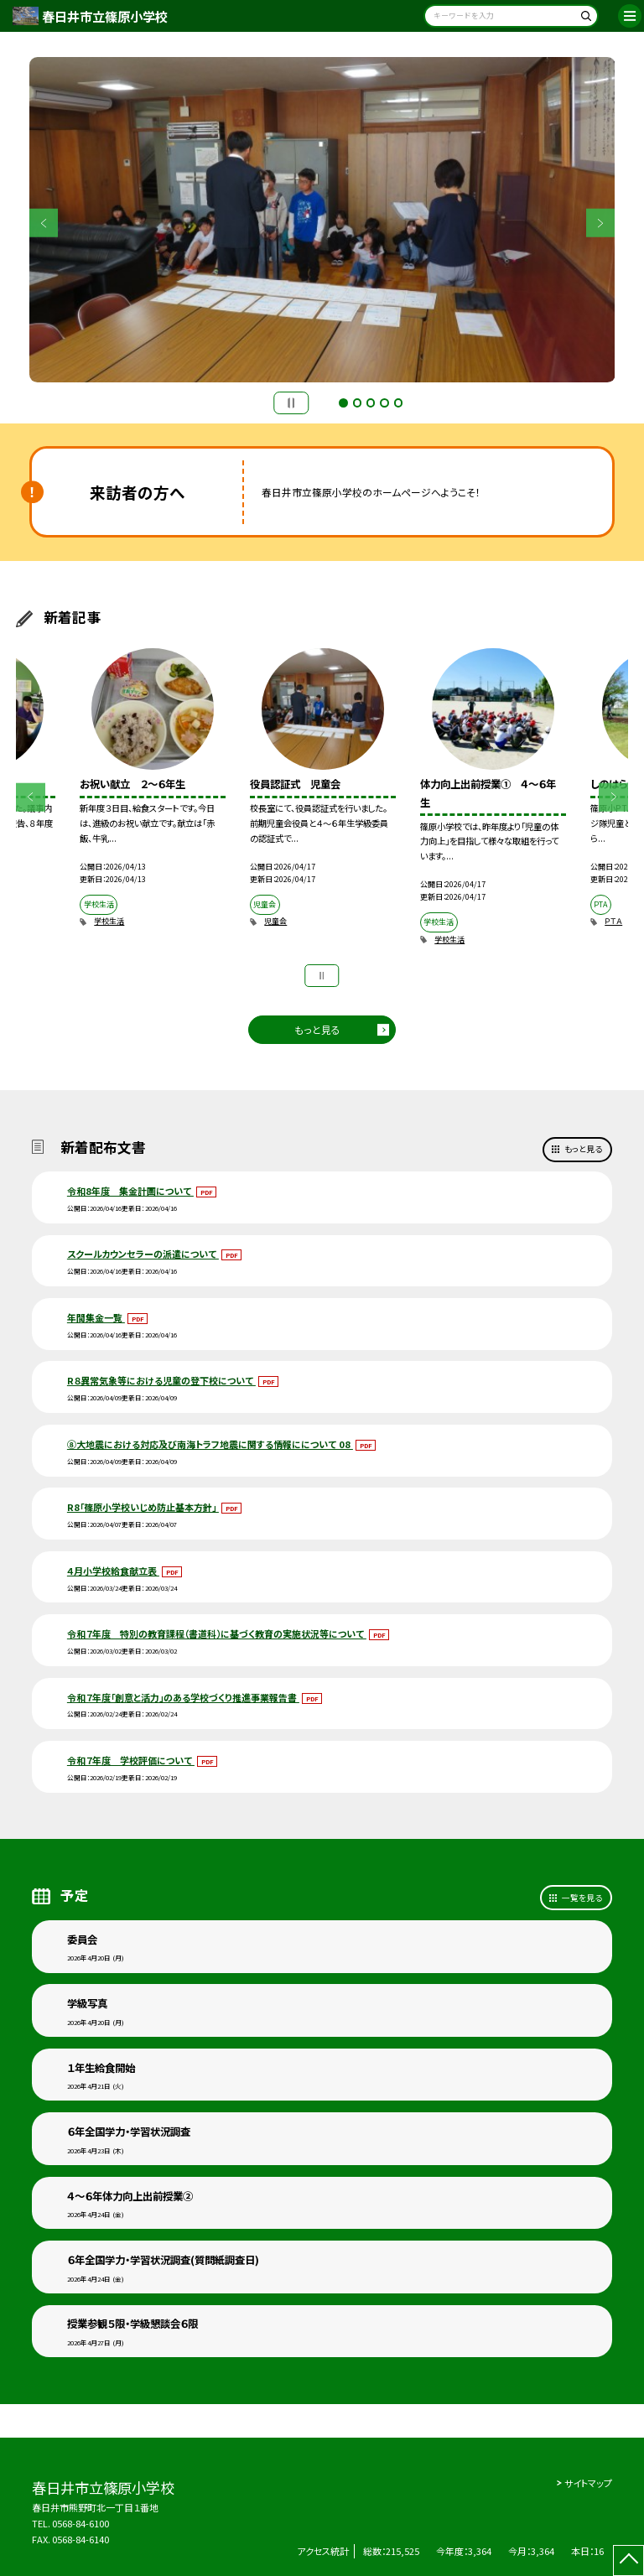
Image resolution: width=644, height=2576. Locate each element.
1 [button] (343, 402)
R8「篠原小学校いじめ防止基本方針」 (143, 1507)
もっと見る (317, 1029)
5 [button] (398, 402)
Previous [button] (44, 223)
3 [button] (370, 402)
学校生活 (109, 921)
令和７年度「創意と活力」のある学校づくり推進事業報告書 (183, 1697)
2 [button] (357, 402)
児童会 (275, 921)
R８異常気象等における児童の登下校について (161, 1380)
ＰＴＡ (613, 921)
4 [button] (384, 402)
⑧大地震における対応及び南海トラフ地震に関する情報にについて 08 (210, 1444)
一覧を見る (582, 1897)
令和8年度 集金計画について (130, 1190)
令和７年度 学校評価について (131, 1760)
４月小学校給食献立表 (113, 1570)
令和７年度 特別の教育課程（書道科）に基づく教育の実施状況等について (216, 1633)
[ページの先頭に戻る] (628, 2560)
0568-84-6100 (80, 2523)
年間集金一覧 (96, 1317)
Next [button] (600, 223)
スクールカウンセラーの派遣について (143, 1253)
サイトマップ (588, 2483)
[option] (322, 220)
